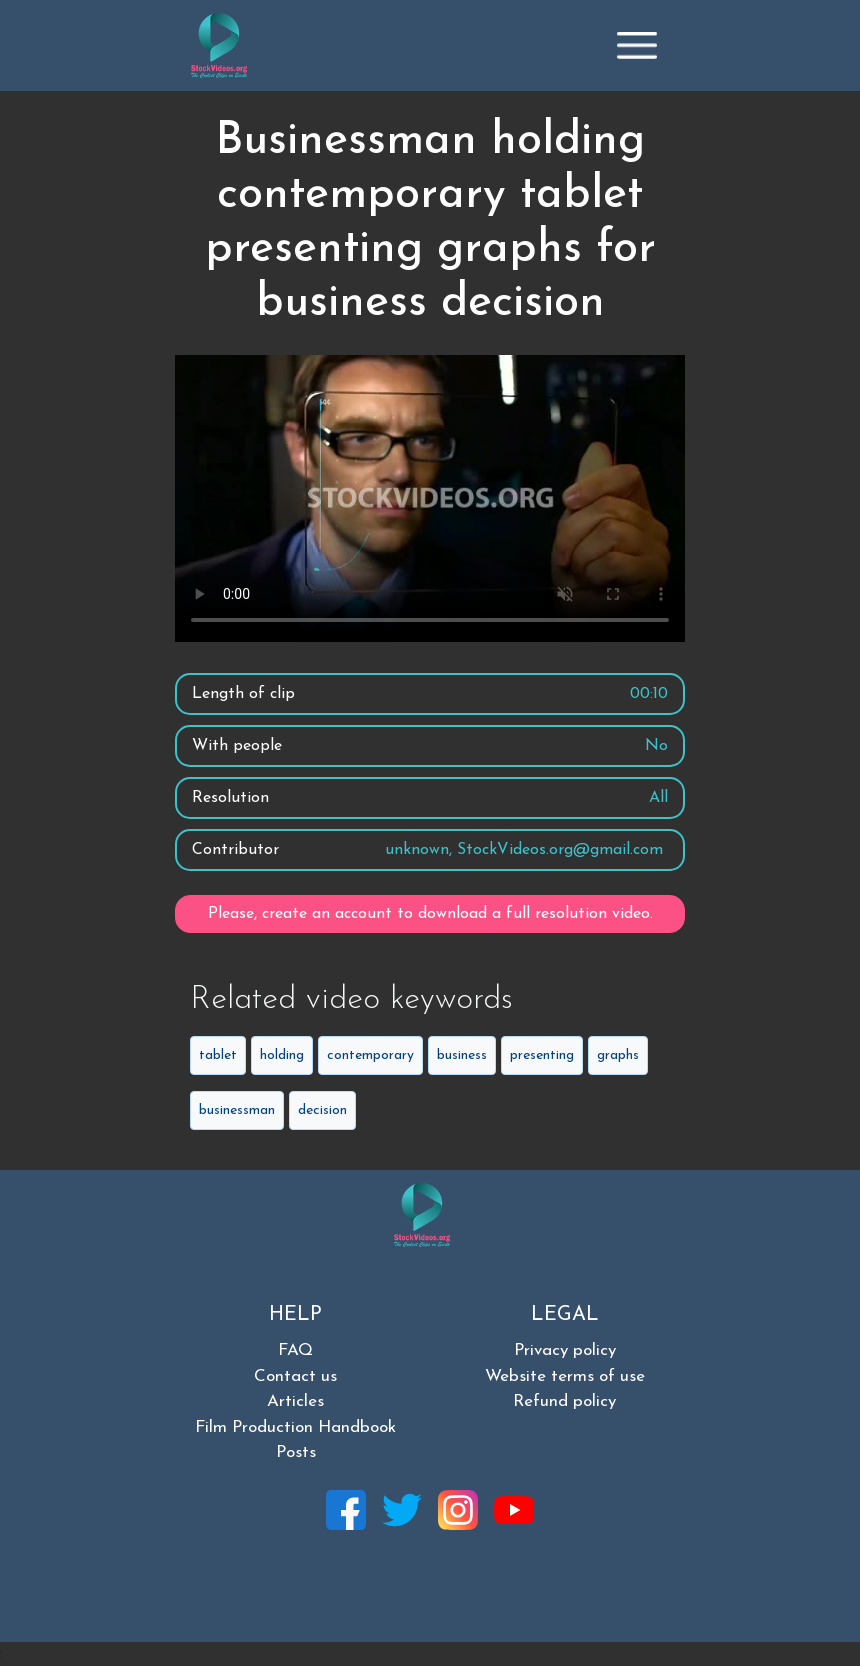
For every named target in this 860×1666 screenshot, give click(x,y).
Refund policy (564, 1401)
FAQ (295, 1350)
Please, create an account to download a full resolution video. (430, 914)
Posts (296, 1452)
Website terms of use (565, 1376)
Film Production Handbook (295, 1427)
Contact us (295, 1376)
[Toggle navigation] (637, 45)
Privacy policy (565, 1350)
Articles (295, 1401)
